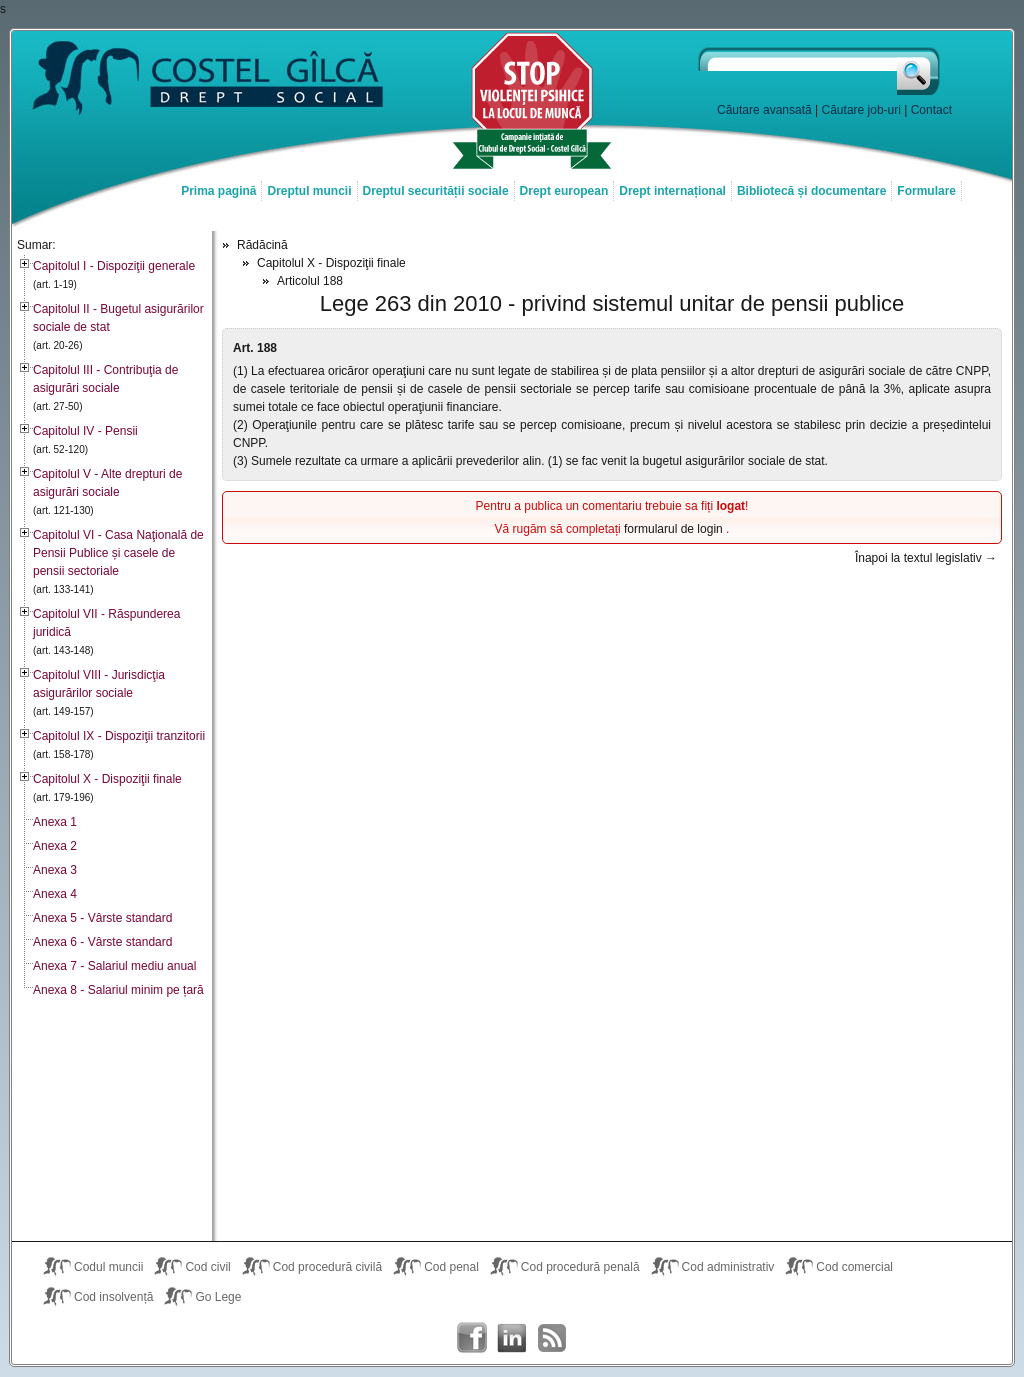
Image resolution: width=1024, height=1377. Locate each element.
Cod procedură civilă (327, 1267)
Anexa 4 (55, 894)
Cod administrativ (728, 1267)
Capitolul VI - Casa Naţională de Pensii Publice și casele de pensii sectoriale (118, 553)
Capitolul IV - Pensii (85, 431)
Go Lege (218, 1297)
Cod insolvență (113, 1297)
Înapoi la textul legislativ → (926, 558)
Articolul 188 (310, 281)
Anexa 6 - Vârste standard (102, 942)
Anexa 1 (55, 822)
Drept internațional (672, 191)
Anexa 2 (55, 846)
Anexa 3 (55, 870)
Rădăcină (262, 245)
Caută (919, 71)
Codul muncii (108, 1267)
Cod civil (207, 1267)
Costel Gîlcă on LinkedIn (512, 1338)
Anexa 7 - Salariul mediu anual (114, 966)
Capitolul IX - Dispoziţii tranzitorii (119, 736)
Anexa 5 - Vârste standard (102, 918)
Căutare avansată (764, 110)
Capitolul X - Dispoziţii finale (107, 779)
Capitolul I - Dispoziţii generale (114, 266)
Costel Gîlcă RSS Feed (552, 1338)
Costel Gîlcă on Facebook (472, 1338)
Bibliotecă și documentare (811, 191)
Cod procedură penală (580, 1267)
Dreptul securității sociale (436, 191)
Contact (931, 110)
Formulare (926, 191)
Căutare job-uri (861, 110)
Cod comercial (854, 1267)
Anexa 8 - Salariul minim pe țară (118, 990)
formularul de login (675, 529)
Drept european (564, 191)
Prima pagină (218, 191)
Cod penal (451, 1267)
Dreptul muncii (309, 191)
